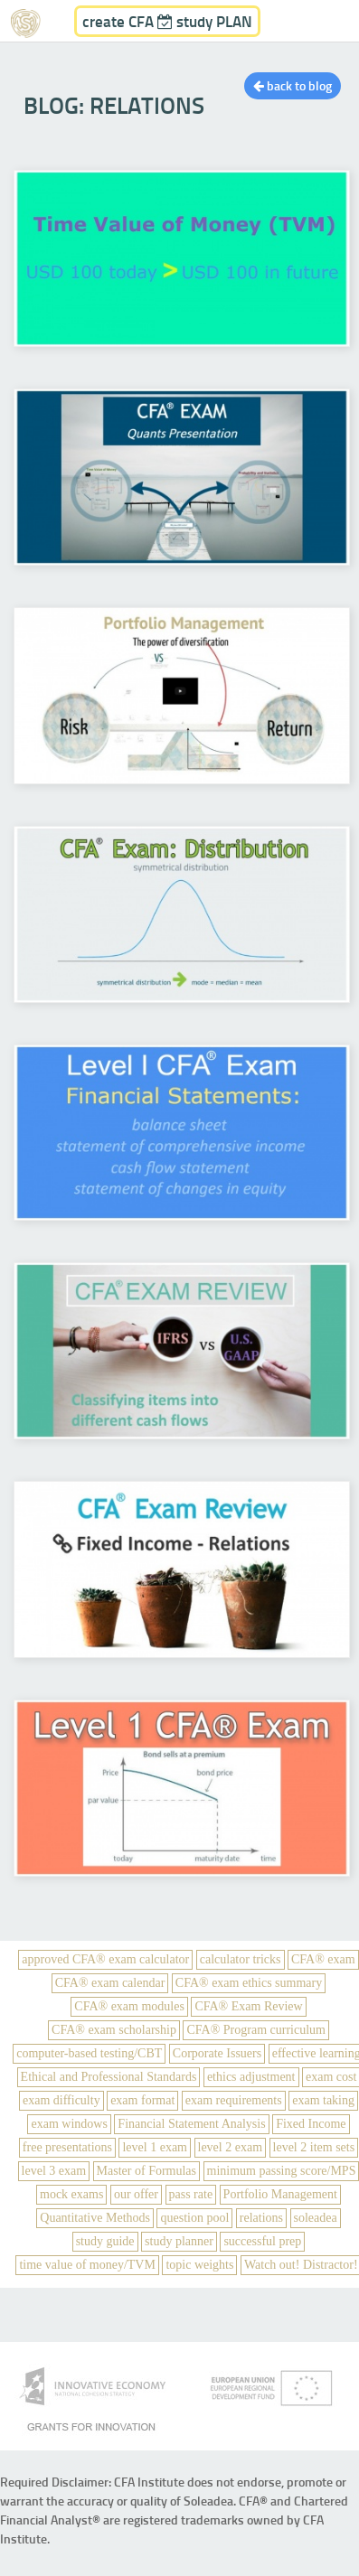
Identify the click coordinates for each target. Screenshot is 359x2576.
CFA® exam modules (129, 2006)
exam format (142, 2100)
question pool (194, 2218)
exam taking (323, 2100)
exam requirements (233, 2100)
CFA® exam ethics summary (248, 1983)
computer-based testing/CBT (89, 2053)
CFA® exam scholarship (114, 2030)
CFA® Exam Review (248, 2006)
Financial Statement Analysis (191, 2124)
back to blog (292, 85)
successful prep (262, 2241)
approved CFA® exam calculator (105, 1959)
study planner (179, 2241)
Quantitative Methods (95, 2218)
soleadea (315, 2218)
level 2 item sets (314, 2147)
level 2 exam (230, 2147)
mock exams (71, 2194)
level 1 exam (154, 2147)
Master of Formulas (146, 2171)
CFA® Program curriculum (255, 2030)
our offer (136, 2194)
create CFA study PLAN (167, 21)
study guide (105, 2241)
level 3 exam (54, 2171)
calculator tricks (240, 1959)
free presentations (67, 2147)
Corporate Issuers (217, 2053)
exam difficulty (61, 2100)
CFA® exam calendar (110, 1983)
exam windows (69, 2124)
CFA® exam (323, 1959)
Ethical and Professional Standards (109, 2077)
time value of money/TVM (87, 2265)
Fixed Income (310, 2124)
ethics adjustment (251, 2077)
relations (261, 2218)
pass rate (191, 2194)
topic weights (199, 2265)
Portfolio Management (280, 2194)
